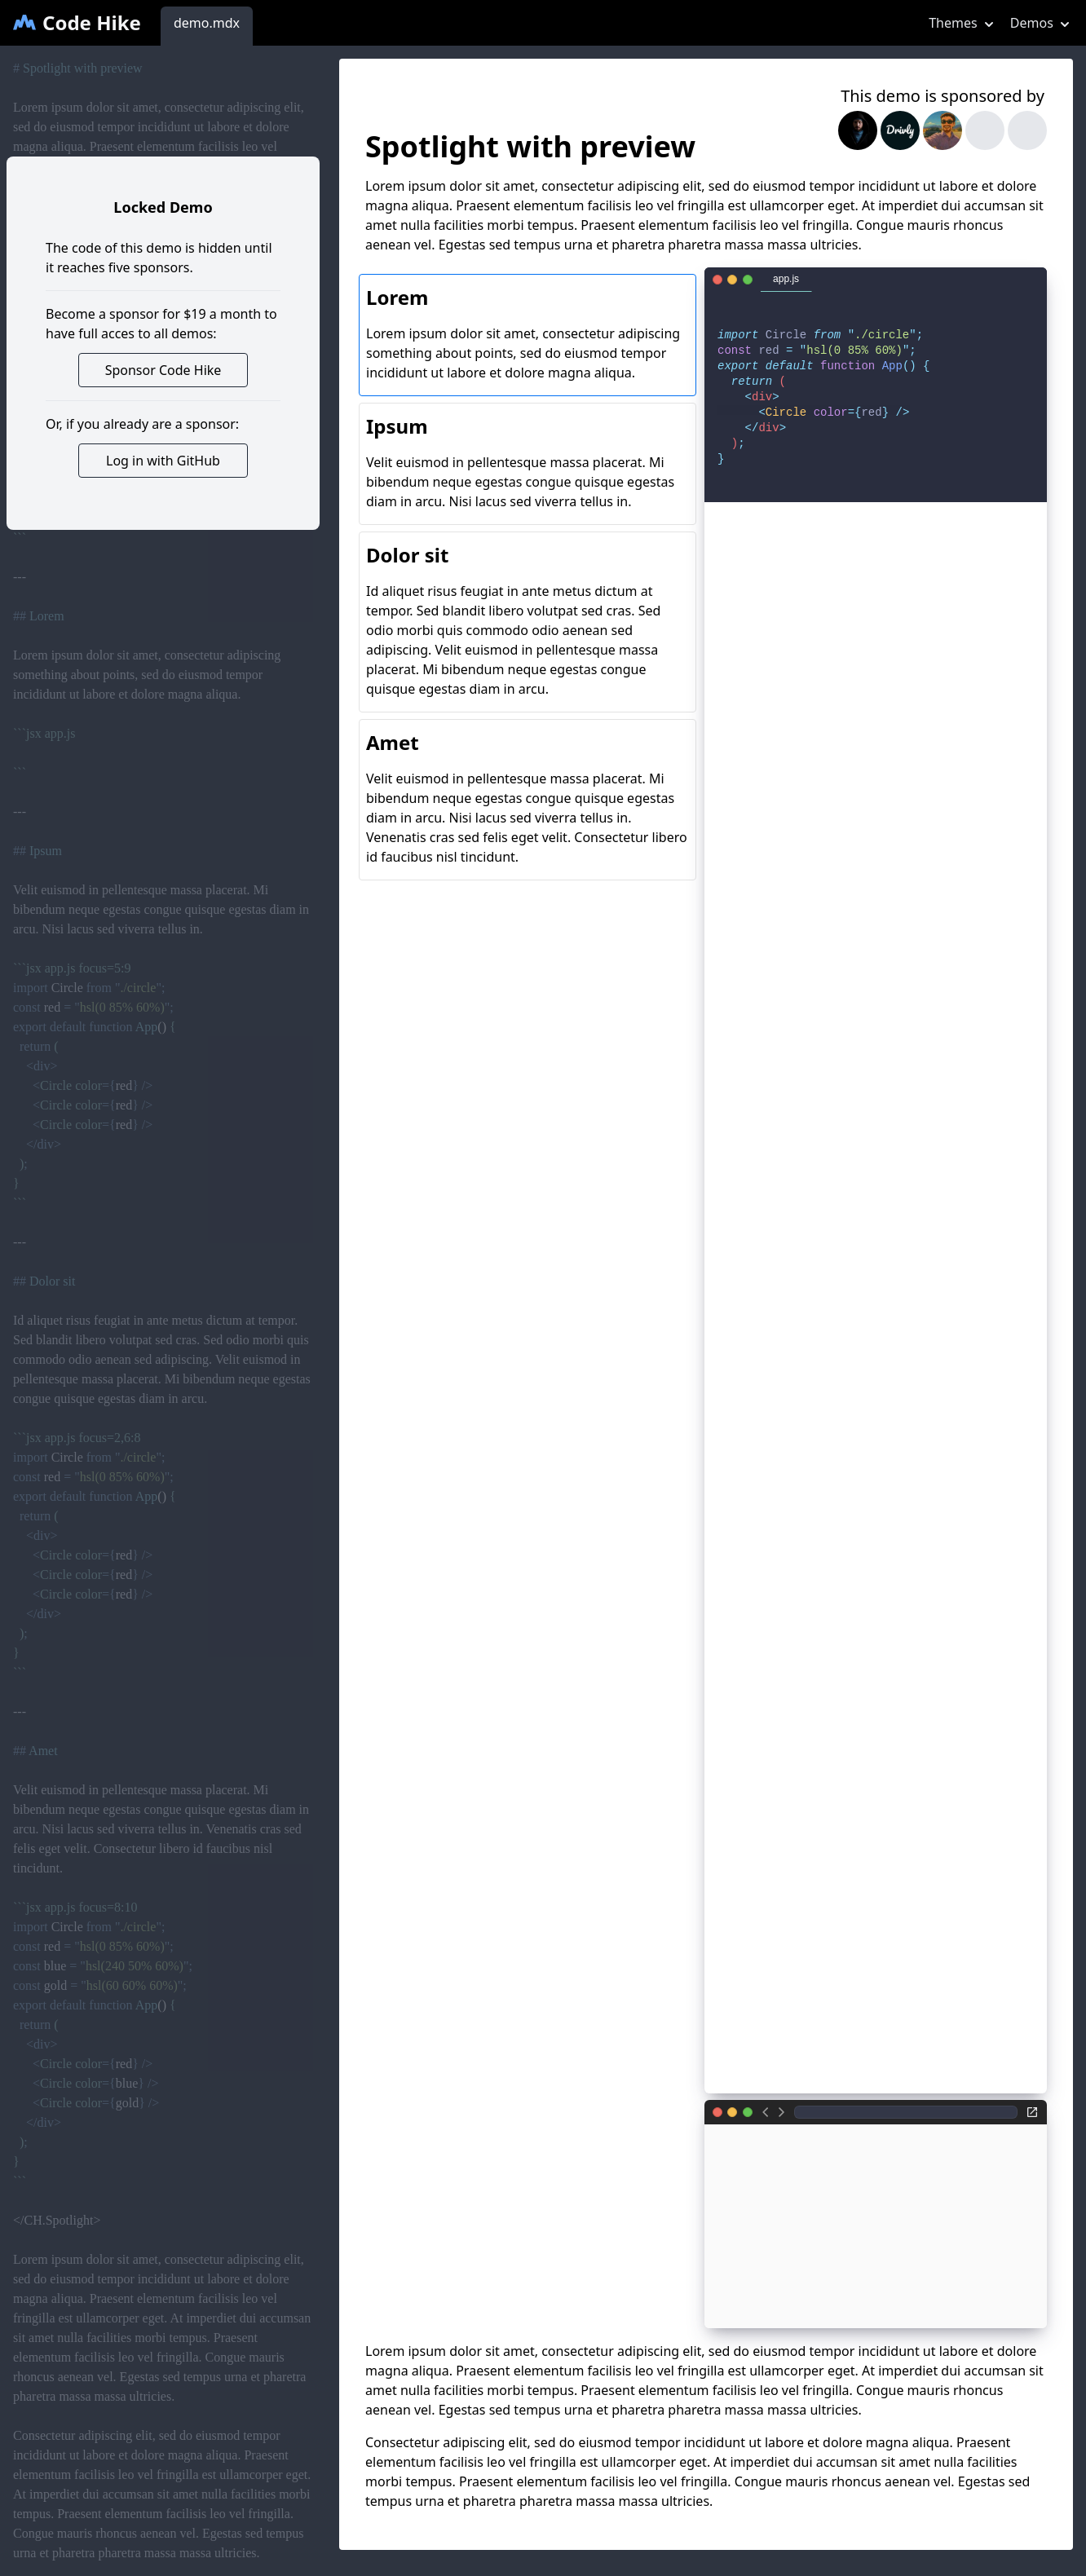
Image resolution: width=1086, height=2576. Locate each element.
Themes (963, 23)
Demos (1041, 23)
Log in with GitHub (163, 461)
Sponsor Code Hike (163, 370)
